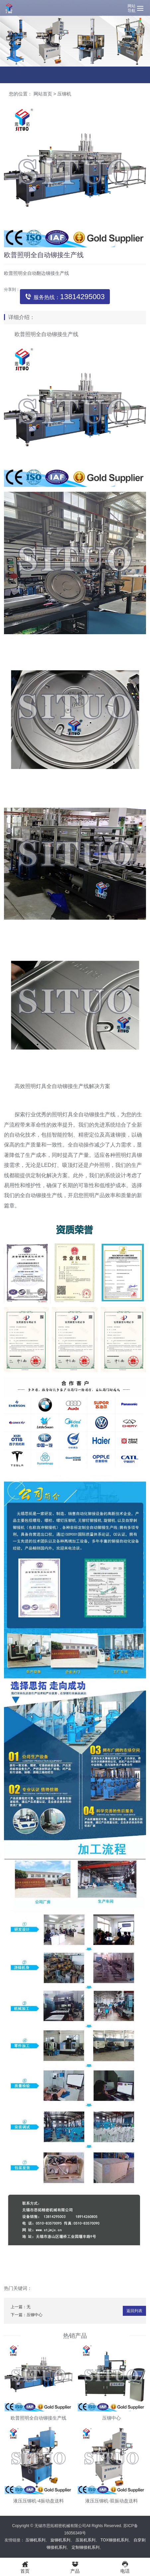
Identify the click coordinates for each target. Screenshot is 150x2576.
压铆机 (64, 93)
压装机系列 (85, 2540)
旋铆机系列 (60, 2540)
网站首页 (43, 93)
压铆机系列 (35, 2540)
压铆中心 (34, 2314)
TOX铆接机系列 (114, 2540)
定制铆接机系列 (86, 2547)
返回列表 (134, 2310)
